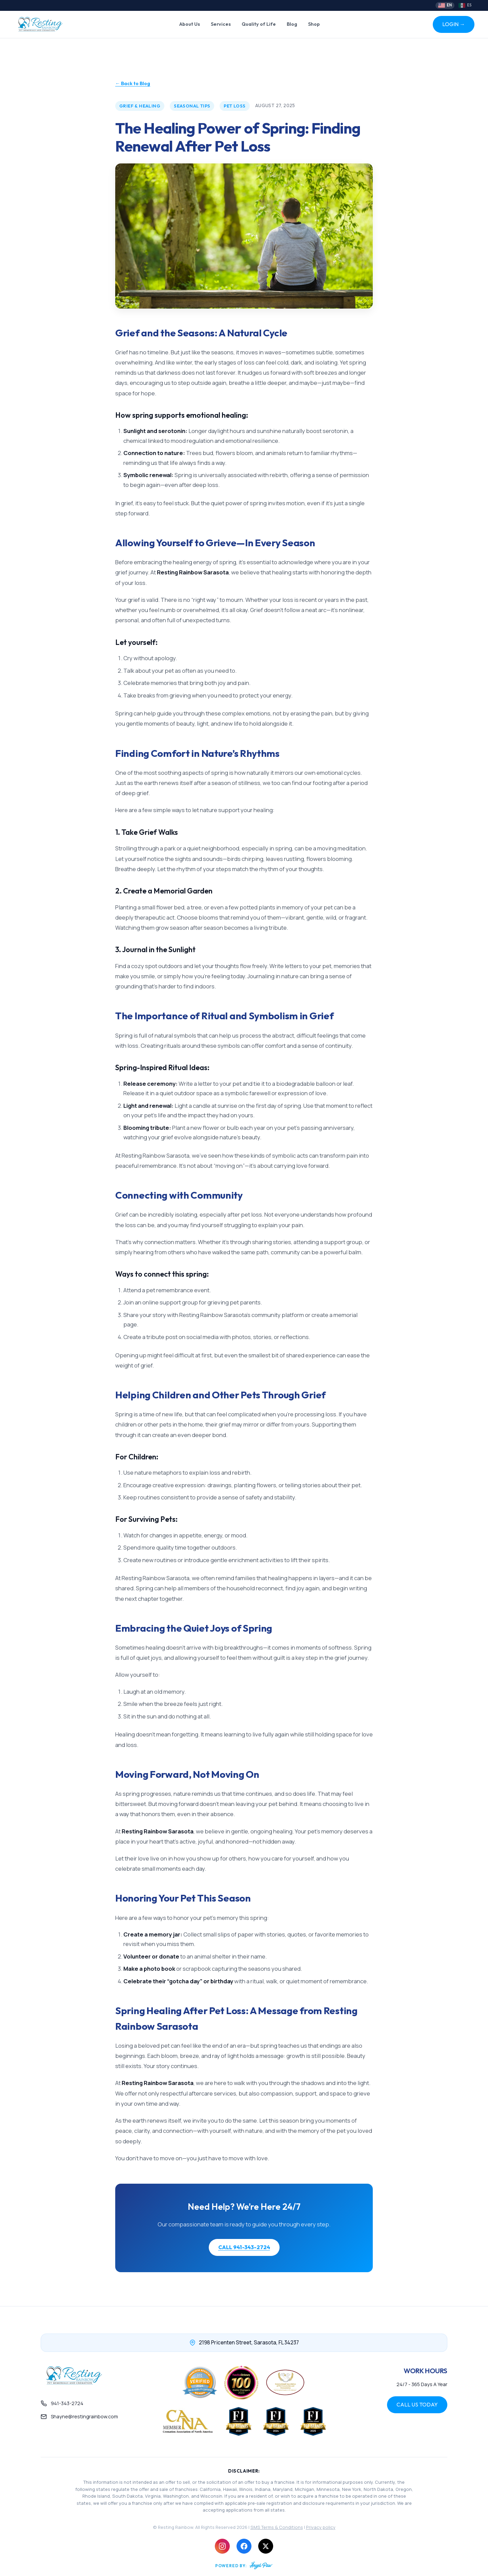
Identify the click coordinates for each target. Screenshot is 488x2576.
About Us (189, 24)
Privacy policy (321, 2527)
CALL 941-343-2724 (244, 2247)
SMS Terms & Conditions (276, 2527)
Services (221, 24)
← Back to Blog (132, 83)
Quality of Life (259, 24)
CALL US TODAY (417, 2404)
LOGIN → (453, 24)
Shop (314, 24)
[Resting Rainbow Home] (40, 24)
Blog (292, 24)
